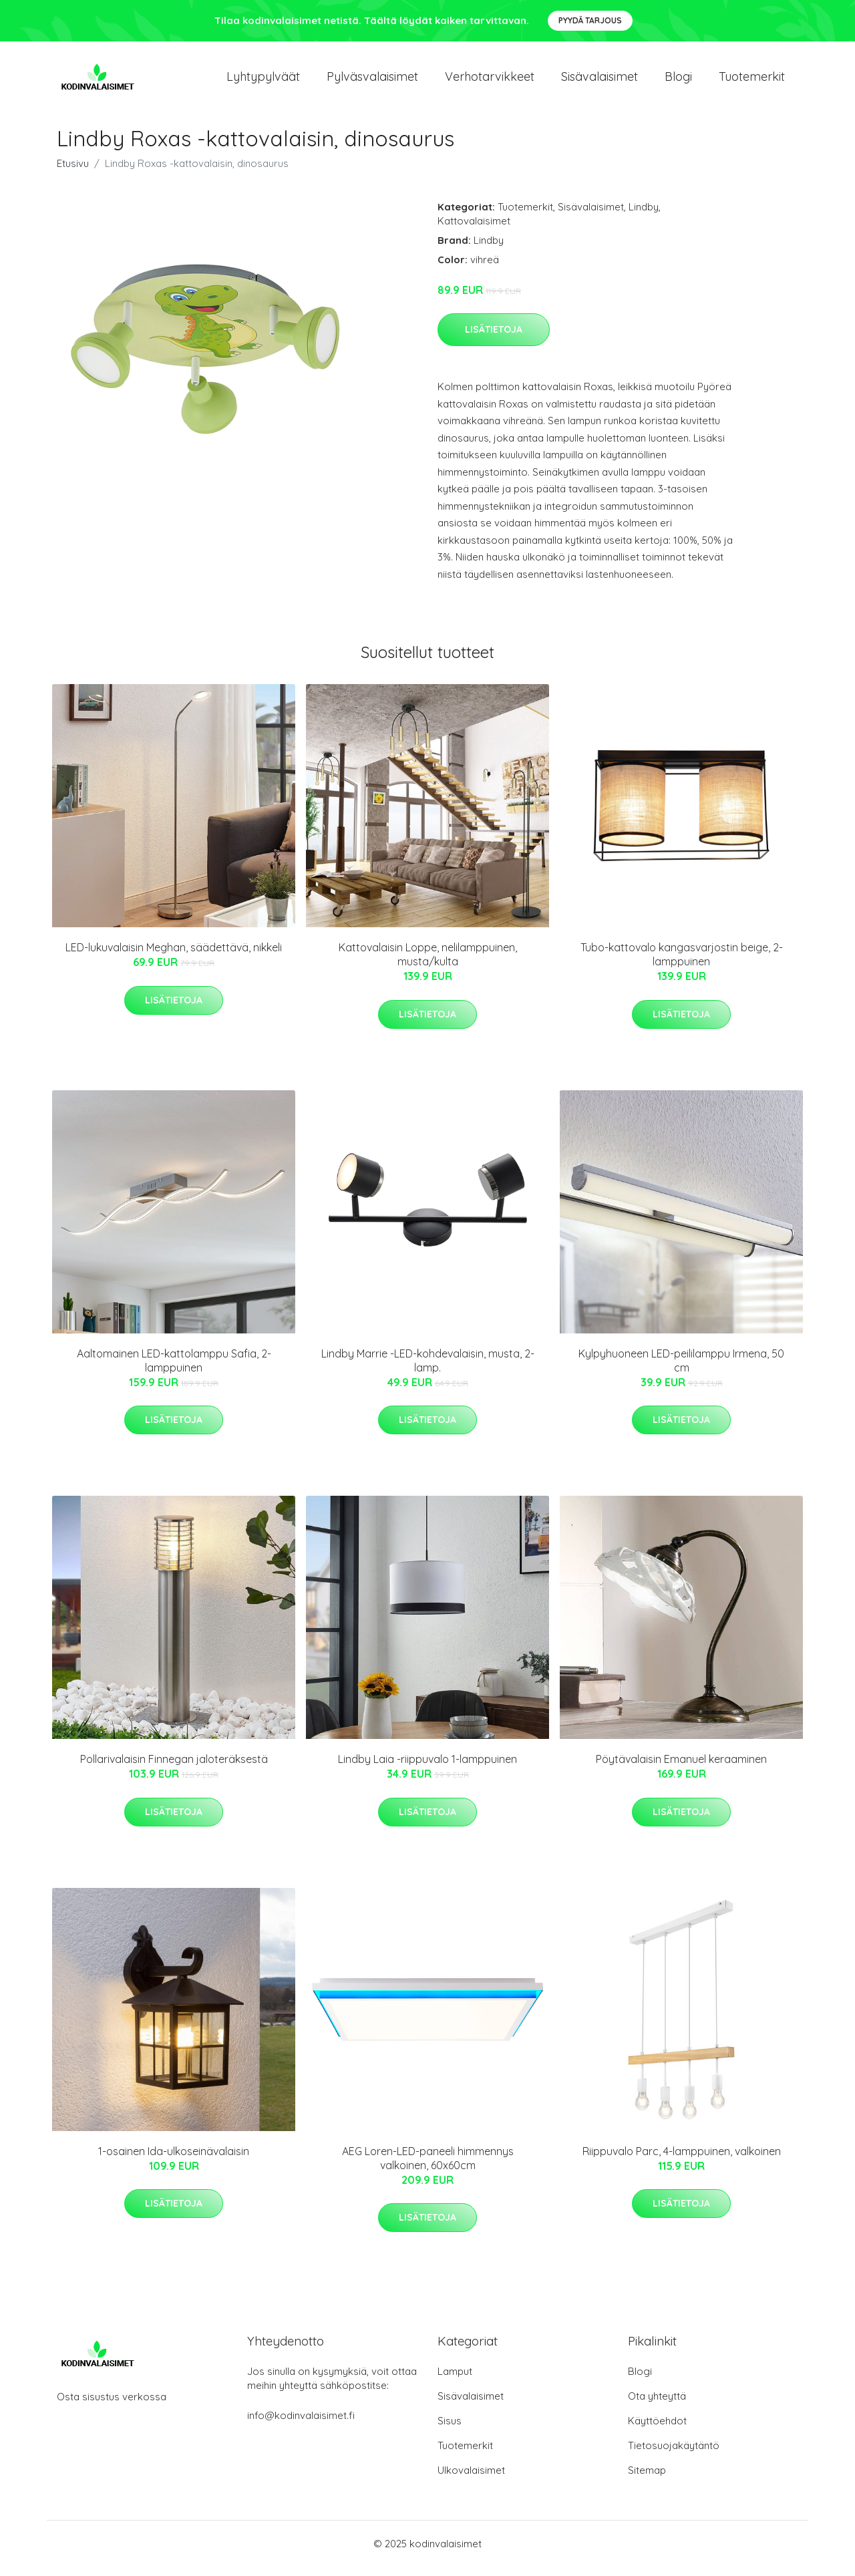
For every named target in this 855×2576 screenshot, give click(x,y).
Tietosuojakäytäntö (673, 2454)
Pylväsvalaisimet (372, 81)
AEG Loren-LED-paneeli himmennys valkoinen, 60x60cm (428, 2167)
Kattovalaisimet (474, 230)
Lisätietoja (493, 339)
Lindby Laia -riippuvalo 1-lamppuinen (427, 1768)
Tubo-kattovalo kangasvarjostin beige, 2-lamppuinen (681, 963)
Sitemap (647, 2479)
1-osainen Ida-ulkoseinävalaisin (173, 2160)
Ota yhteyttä (657, 2405)
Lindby (644, 216)
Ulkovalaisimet (471, 2479)
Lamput (455, 2380)
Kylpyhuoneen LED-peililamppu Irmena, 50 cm (681, 1370)
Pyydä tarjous (590, 20)
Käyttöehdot (657, 2430)
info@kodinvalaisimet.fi (301, 2424)
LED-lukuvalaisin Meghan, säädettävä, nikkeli (173, 956)
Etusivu (73, 172)
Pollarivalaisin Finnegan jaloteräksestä (174, 1768)
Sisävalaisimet (599, 81)
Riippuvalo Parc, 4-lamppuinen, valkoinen (681, 2160)
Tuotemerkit (752, 81)
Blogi (678, 81)
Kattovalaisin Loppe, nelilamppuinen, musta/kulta (428, 963)
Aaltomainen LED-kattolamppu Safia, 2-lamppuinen (174, 1370)
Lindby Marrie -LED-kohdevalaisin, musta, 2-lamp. (427, 1370)
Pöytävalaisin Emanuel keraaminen (681, 1768)
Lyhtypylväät (263, 81)
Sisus (450, 2430)
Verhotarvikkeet (489, 81)
